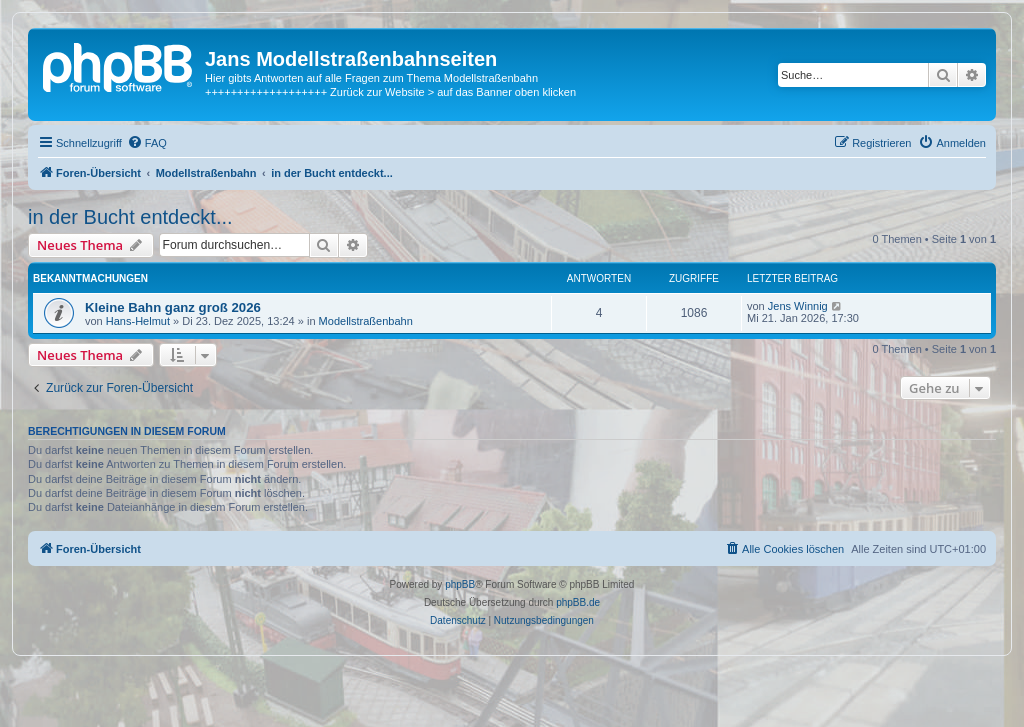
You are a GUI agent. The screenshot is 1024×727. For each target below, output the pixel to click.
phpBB (460, 584)
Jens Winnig (798, 306)
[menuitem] (147, 143)
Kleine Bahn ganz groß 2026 (173, 307)
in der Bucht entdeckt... (130, 217)
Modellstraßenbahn (366, 321)
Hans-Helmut (138, 321)
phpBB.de (578, 602)
